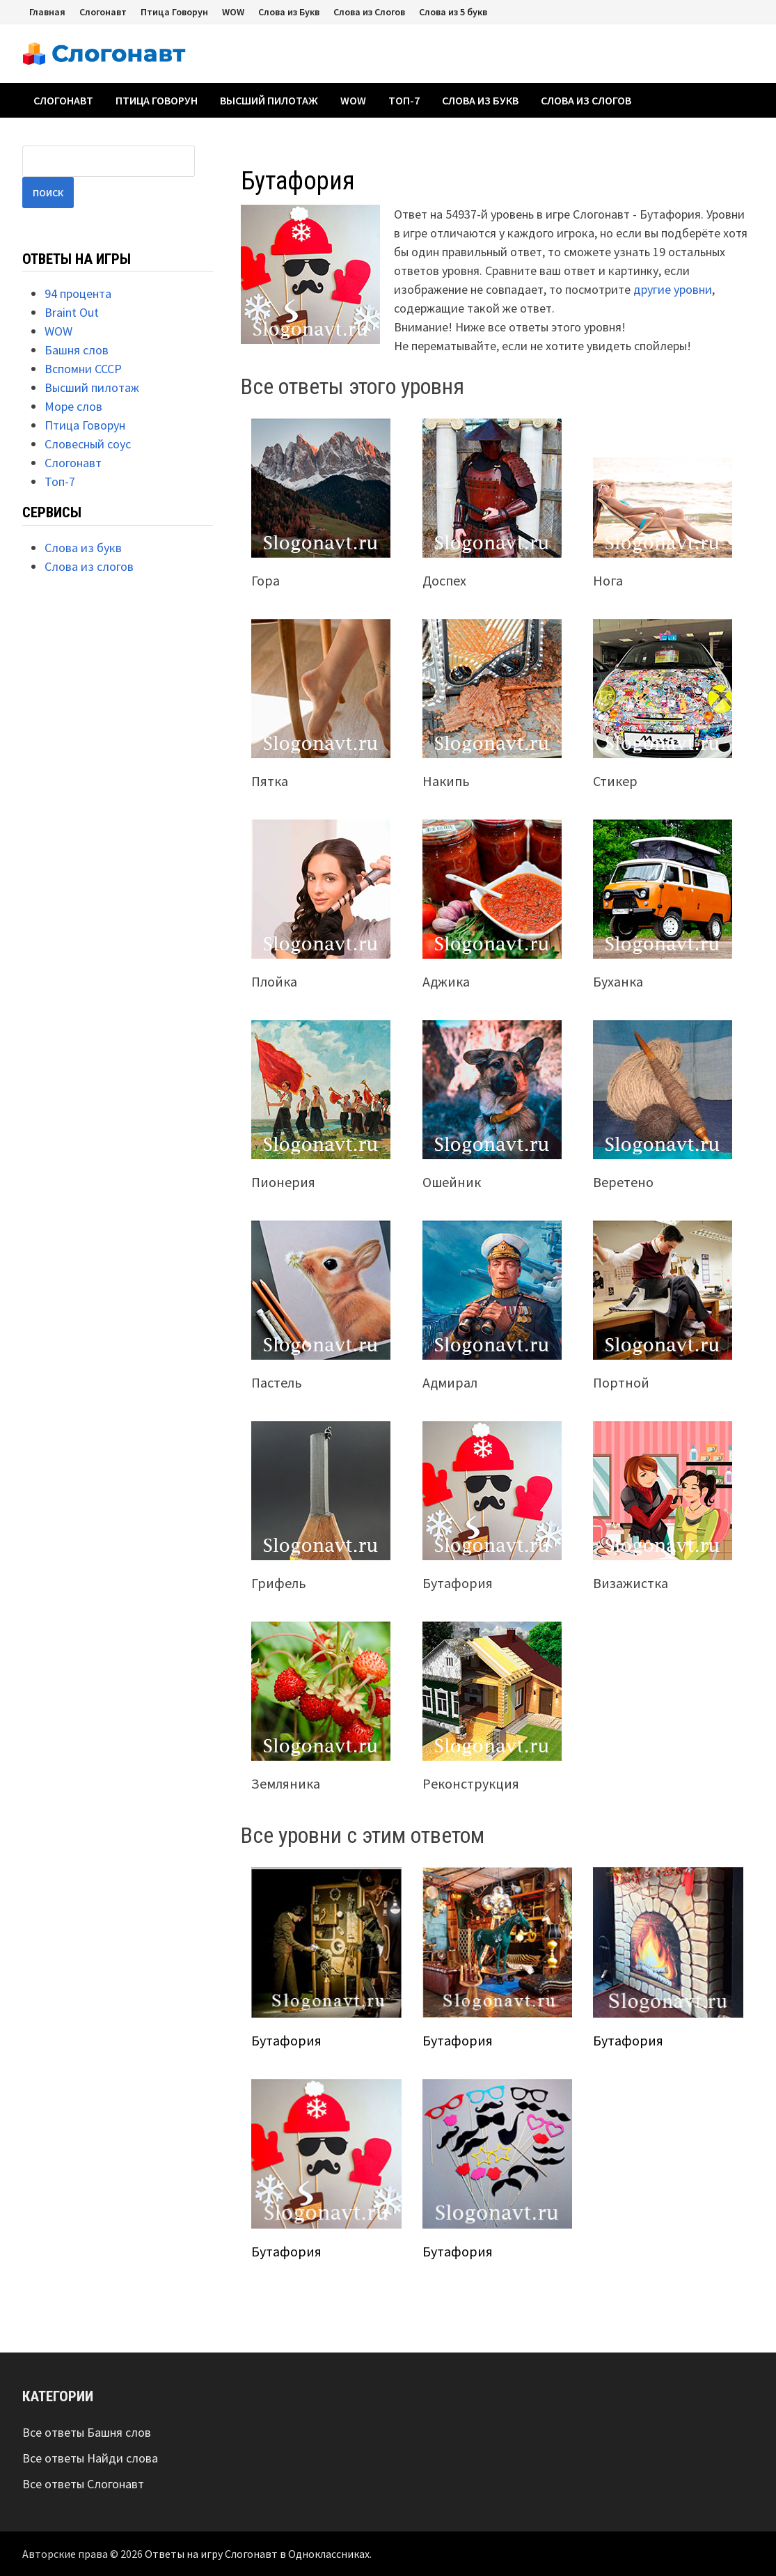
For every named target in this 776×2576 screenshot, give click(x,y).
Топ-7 (404, 100)
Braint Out (72, 312)
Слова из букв (480, 100)
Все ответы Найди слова (90, 2458)
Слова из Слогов (369, 12)
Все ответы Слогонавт (83, 2484)
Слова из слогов (586, 100)
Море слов (73, 406)
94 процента (78, 293)
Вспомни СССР (83, 369)
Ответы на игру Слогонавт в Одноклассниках (257, 2554)
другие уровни (672, 289)
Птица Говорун (174, 12)
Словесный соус (88, 444)
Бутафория (286, 2040)
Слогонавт (103, 12)
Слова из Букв (288, 12)
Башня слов (77, 350)
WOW (233, 12)
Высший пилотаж (269, 100)
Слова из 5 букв (453, 12)
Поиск (48, 193)
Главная (47, 12)
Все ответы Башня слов (86, 2432)
